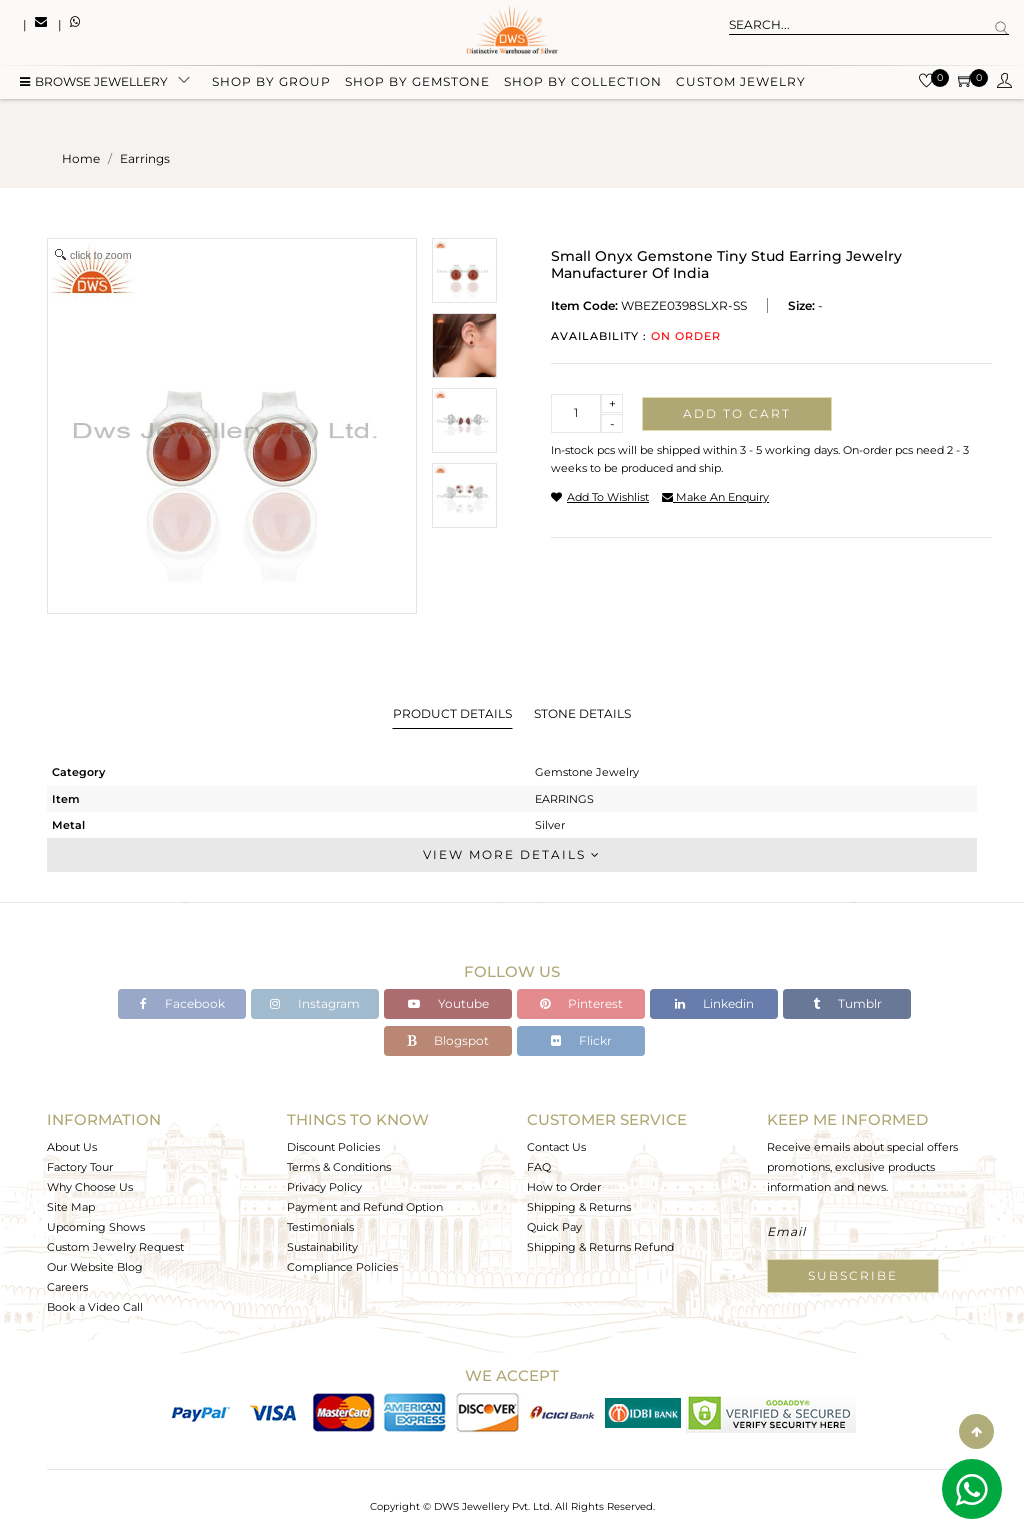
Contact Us (556, 1147)
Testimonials (320, 1227)
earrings (145, 158)
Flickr (581, 1040)
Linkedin (714, 1003)
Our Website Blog (95, 1267)
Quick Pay (554, 1227)
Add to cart (737, 413)
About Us (72, 1147)
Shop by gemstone (417, 82)
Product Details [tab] (452, 713)
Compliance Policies (342, 1267)
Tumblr (847, 1003)
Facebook (182, 1003)
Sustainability (322, 1247)
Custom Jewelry (741, 82)
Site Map (71, 1207)
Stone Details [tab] (582, 713)
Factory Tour (80, 1167)
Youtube (448, 1003)
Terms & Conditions (339, 1167)
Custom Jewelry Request (115, 1247)
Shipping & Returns (579, 1207)
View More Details (512, 854)
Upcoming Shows (96, 1227)
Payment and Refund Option (365, 1207)
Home (81, 158)
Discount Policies (333, 1147)
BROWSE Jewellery (94, 82)
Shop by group (271, 82)
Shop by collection (583, 82)
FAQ (539, 1167)
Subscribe (853, 1275)
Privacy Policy (324, 1187)
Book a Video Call (95, 1307)
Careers (67, 1287)
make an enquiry (715, 497)
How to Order (564, 1187)
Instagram (315, 1003)
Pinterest (581, 1003)
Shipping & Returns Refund (600, 1247)
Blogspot (448, 1040)
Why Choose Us (90, 1187)
